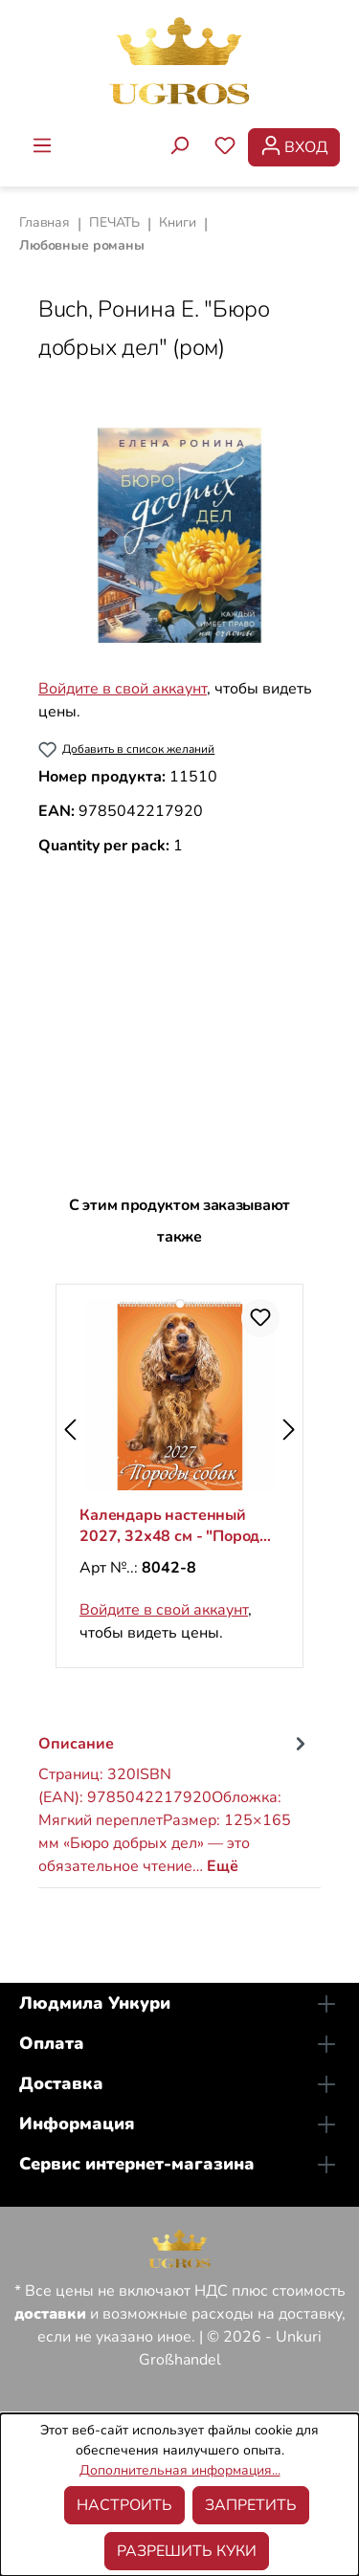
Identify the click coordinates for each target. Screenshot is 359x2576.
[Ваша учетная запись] (294, 147)
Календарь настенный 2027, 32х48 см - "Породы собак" (175, 1526)
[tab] (174, 1803)
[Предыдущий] (70, 1429)
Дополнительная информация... (179, 2470)
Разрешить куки (187, 2551)
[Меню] (42, 147)
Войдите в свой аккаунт (122, 688)
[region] (179, 535)
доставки (50, 2313)
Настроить (124, 2505)
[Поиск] (179, 147)
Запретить (251, 2505)
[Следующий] (289, 1429)
